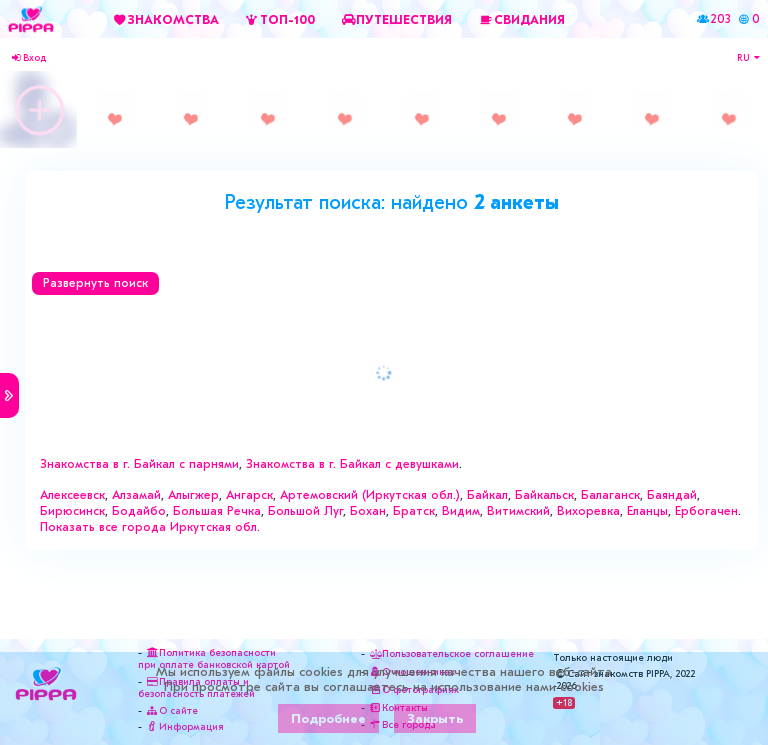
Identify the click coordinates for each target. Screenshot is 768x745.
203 (721, 19)
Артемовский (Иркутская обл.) (370, 495)
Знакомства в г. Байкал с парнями (139, 464)
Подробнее (328, 718)
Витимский (518, 511)
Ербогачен (706, 511)
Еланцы (647, 511)
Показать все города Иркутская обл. (150, 527)
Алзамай (136, 495)
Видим (461, 511)
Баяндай (672, 495)
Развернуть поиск (95, 283)
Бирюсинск (72, 511)
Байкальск (544, 495)
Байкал (487, 495)
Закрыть (435, 718)
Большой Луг (305, 511)
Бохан (368, 511)
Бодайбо (139, 511)
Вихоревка (588, 511)
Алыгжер (193, 495)
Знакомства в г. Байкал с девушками (352, 464)
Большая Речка (217, 511)
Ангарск (249, 495)
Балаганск (610, 495)
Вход (28, 58)
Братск (414, 511)
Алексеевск (72, 495)
